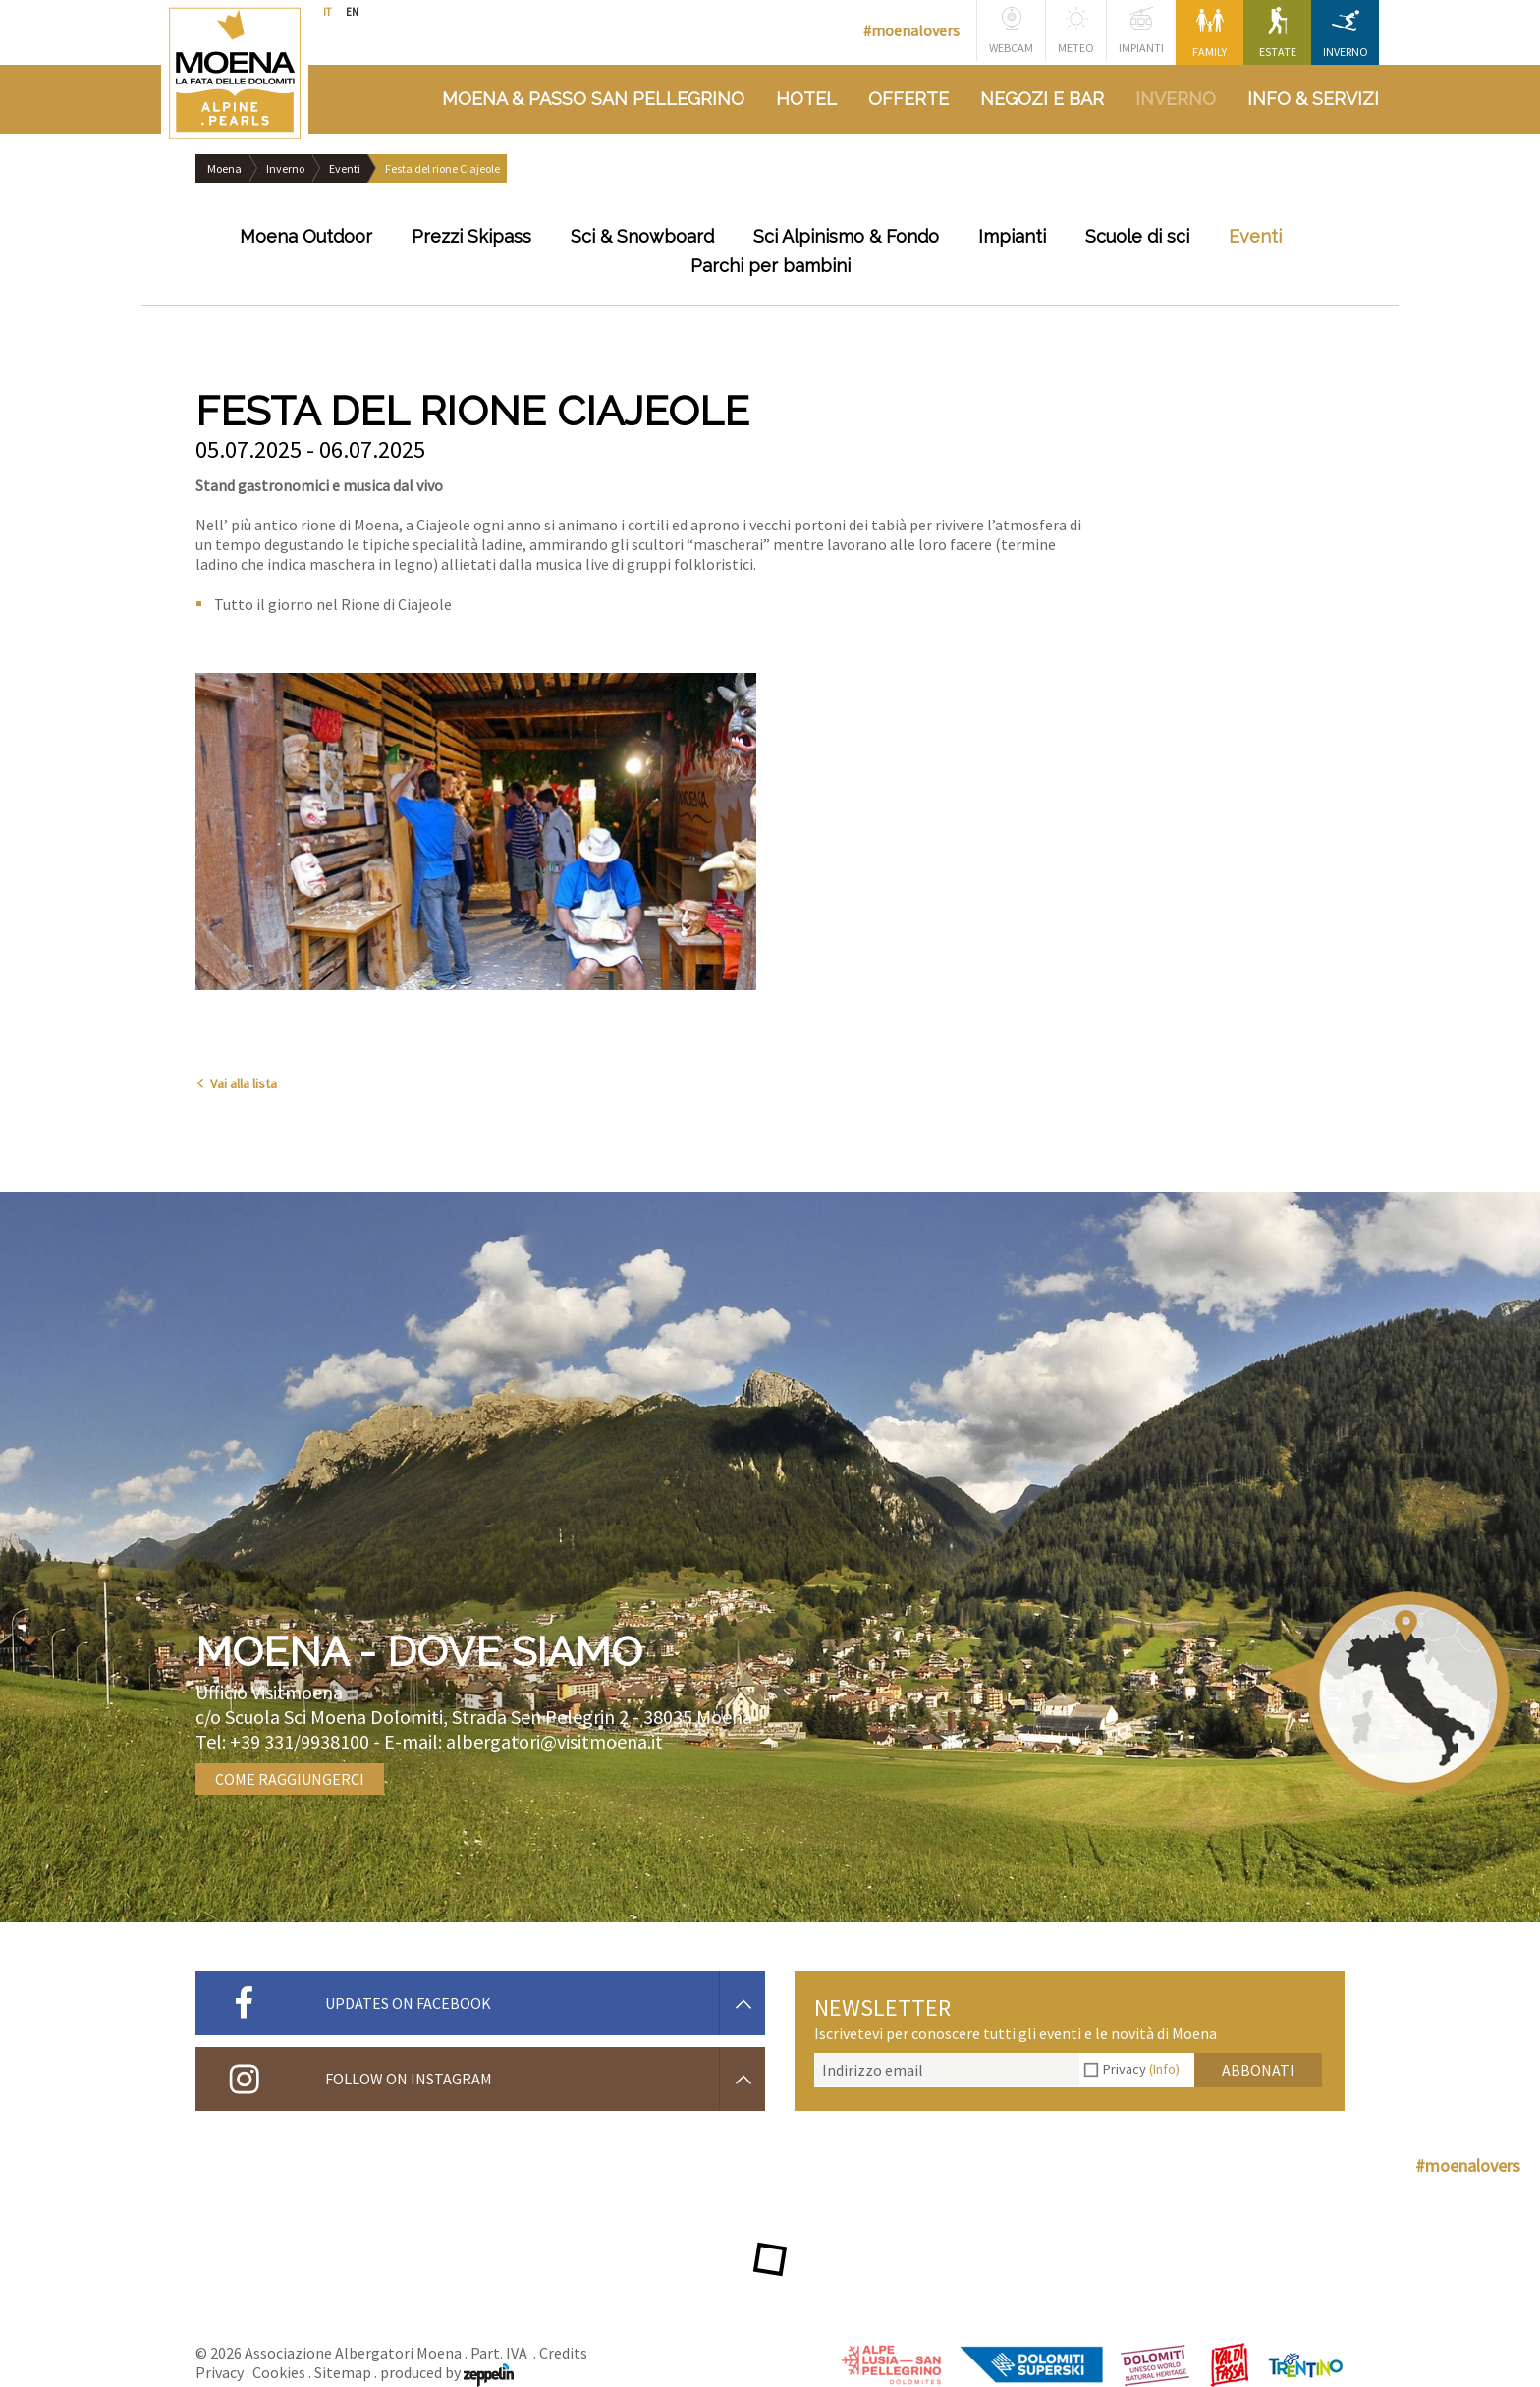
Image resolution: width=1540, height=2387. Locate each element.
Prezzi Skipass (471, 236)
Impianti (1141, 31)
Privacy (1141, 2069)
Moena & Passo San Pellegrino (593, 98)
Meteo (1076, 31)
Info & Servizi (1313, 98)
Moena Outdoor (306, 236)
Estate (1277, 33)
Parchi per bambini (770, 265)
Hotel (806, 98)
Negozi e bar (1042, 98)
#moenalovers (911, 30)
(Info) (1164, 2069)
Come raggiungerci (289, 1779)
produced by (447, 2372)
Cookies (278, 2372)
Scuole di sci (1137, 236)
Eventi (344, 168)
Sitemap (342, 2372)
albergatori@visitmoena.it (554, 1741)
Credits (563, 2352)
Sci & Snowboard (642, 236)
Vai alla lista (236, 1083)
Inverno (1345, 33)
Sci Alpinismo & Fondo (846, 236)
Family (1209, 33)
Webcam (1011, 31)
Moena (224, 168)
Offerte (908, 98)
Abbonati (1258, 2070)
